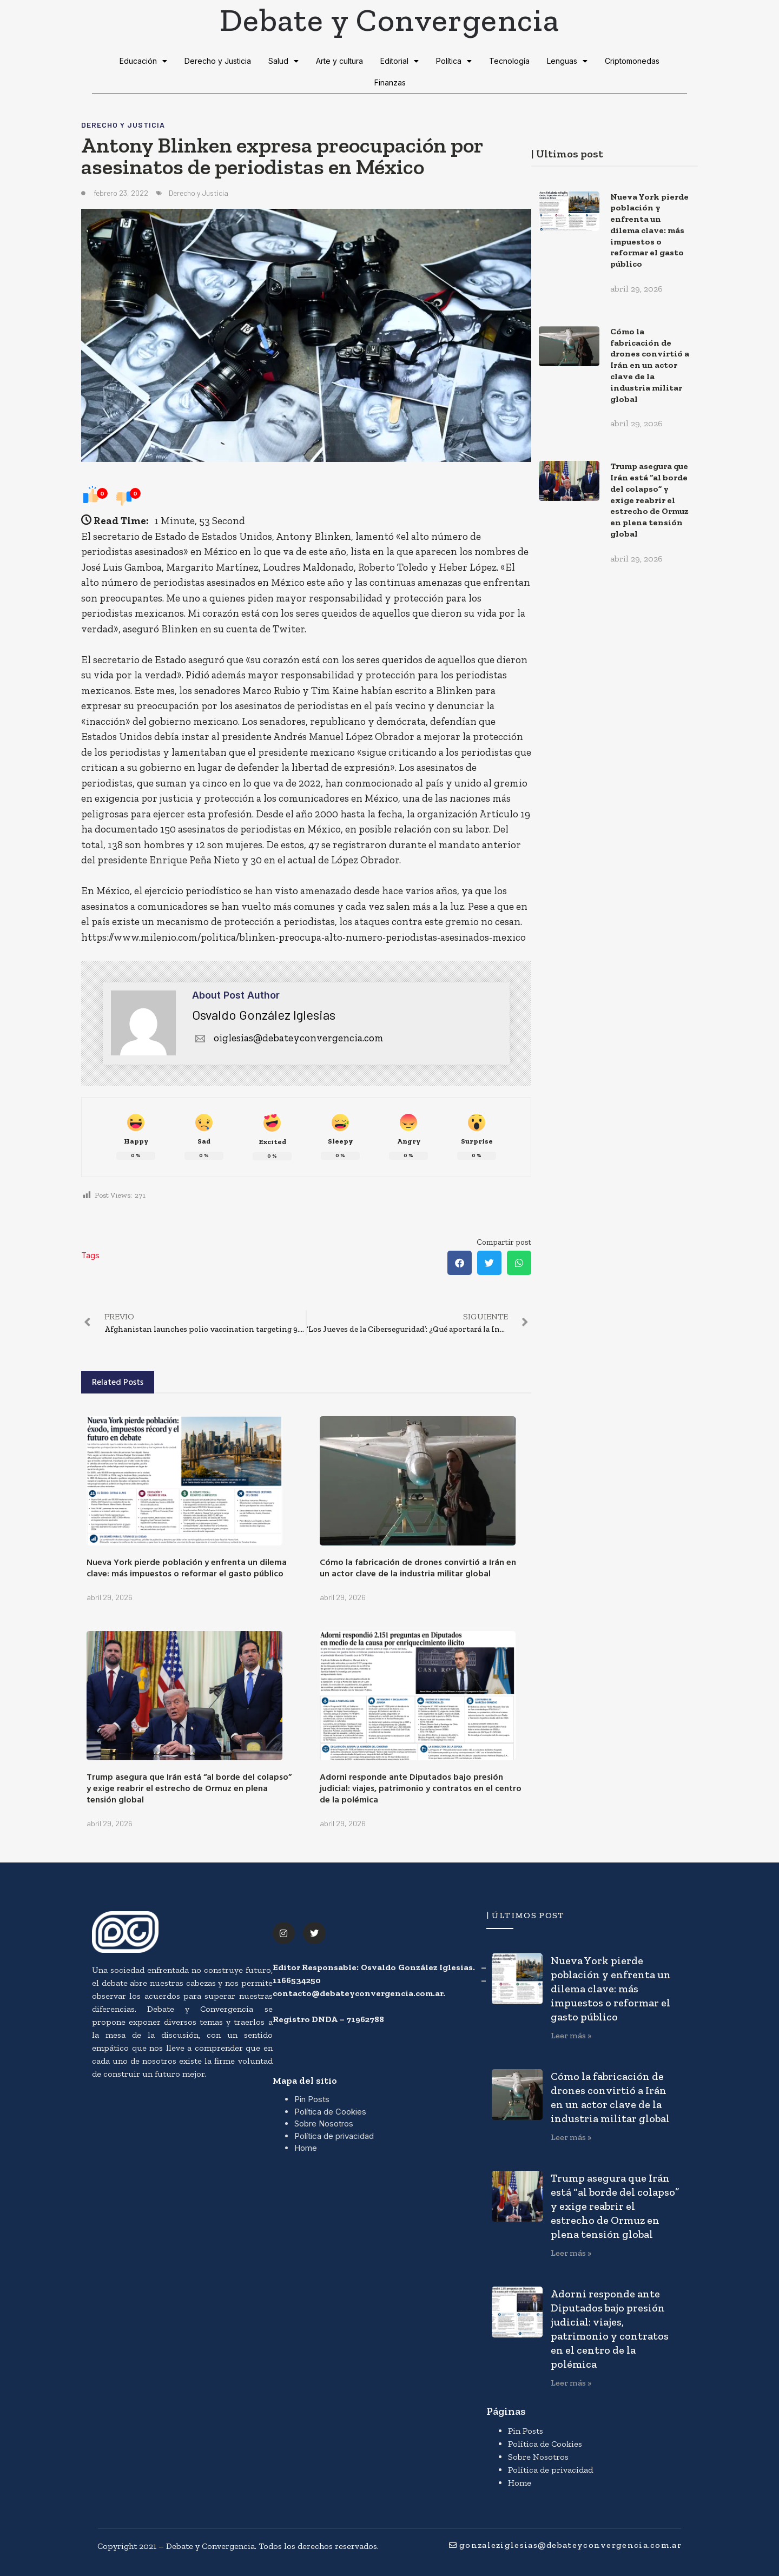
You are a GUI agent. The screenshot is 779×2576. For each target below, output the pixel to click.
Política (454, 61)
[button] (459, 1263)
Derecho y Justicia (217, 60)
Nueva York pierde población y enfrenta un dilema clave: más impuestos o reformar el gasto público (187, 1567)
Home (305, 2148)
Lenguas (567, 61)
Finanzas (390, 82)
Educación (143, 61)
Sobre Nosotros (323, 2123)
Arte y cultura (339, 60)
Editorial (399, 61)
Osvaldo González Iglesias (263, 1014)
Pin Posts (311, 2099)
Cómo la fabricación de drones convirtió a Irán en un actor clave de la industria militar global (418, 1567)
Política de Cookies (330, 2111)
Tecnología (509, 60)
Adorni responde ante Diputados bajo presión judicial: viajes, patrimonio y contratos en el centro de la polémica (420, 1788)
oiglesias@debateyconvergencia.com (288, 1038)
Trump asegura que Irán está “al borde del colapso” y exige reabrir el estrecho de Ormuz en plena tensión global (189, 1788)
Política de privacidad (334, 2136)
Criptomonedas (632, 60)
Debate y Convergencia (389, 19)
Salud (283, 61)
